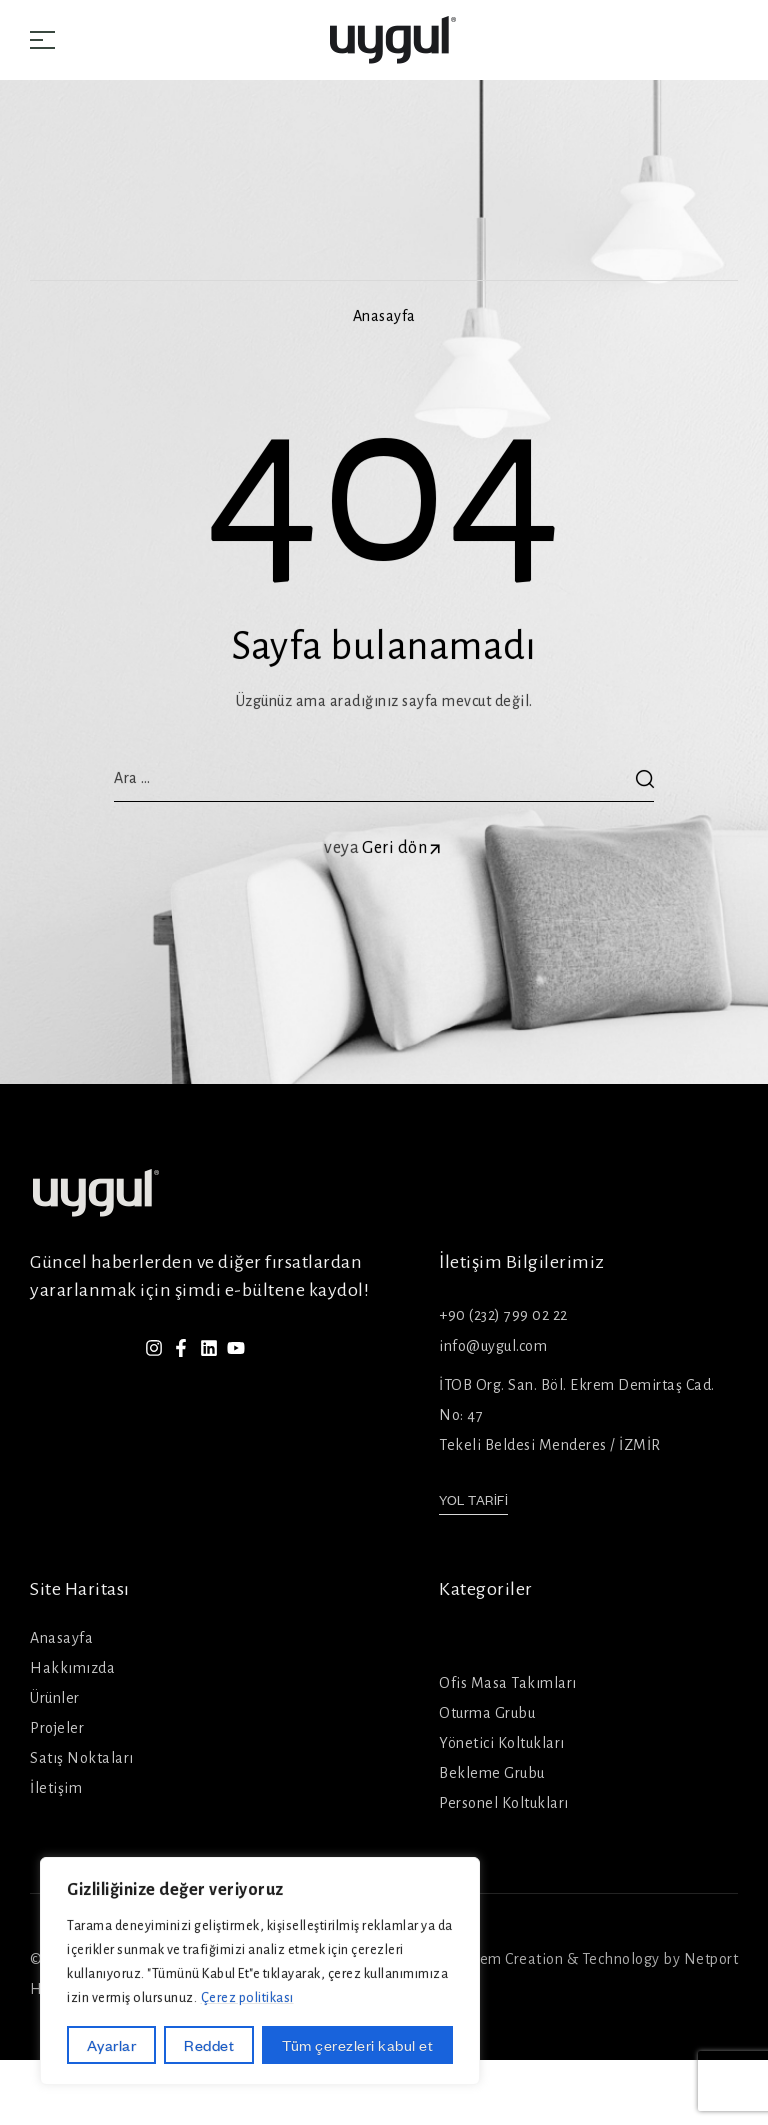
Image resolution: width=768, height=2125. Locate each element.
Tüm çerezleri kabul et (357, 2045)
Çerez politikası (247, 1998)
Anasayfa (384, 316)
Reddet (209, 2045)
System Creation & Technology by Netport (595, 1959)
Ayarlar (112, 2045)
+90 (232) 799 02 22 (503, 1315)
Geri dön (403, 848)
